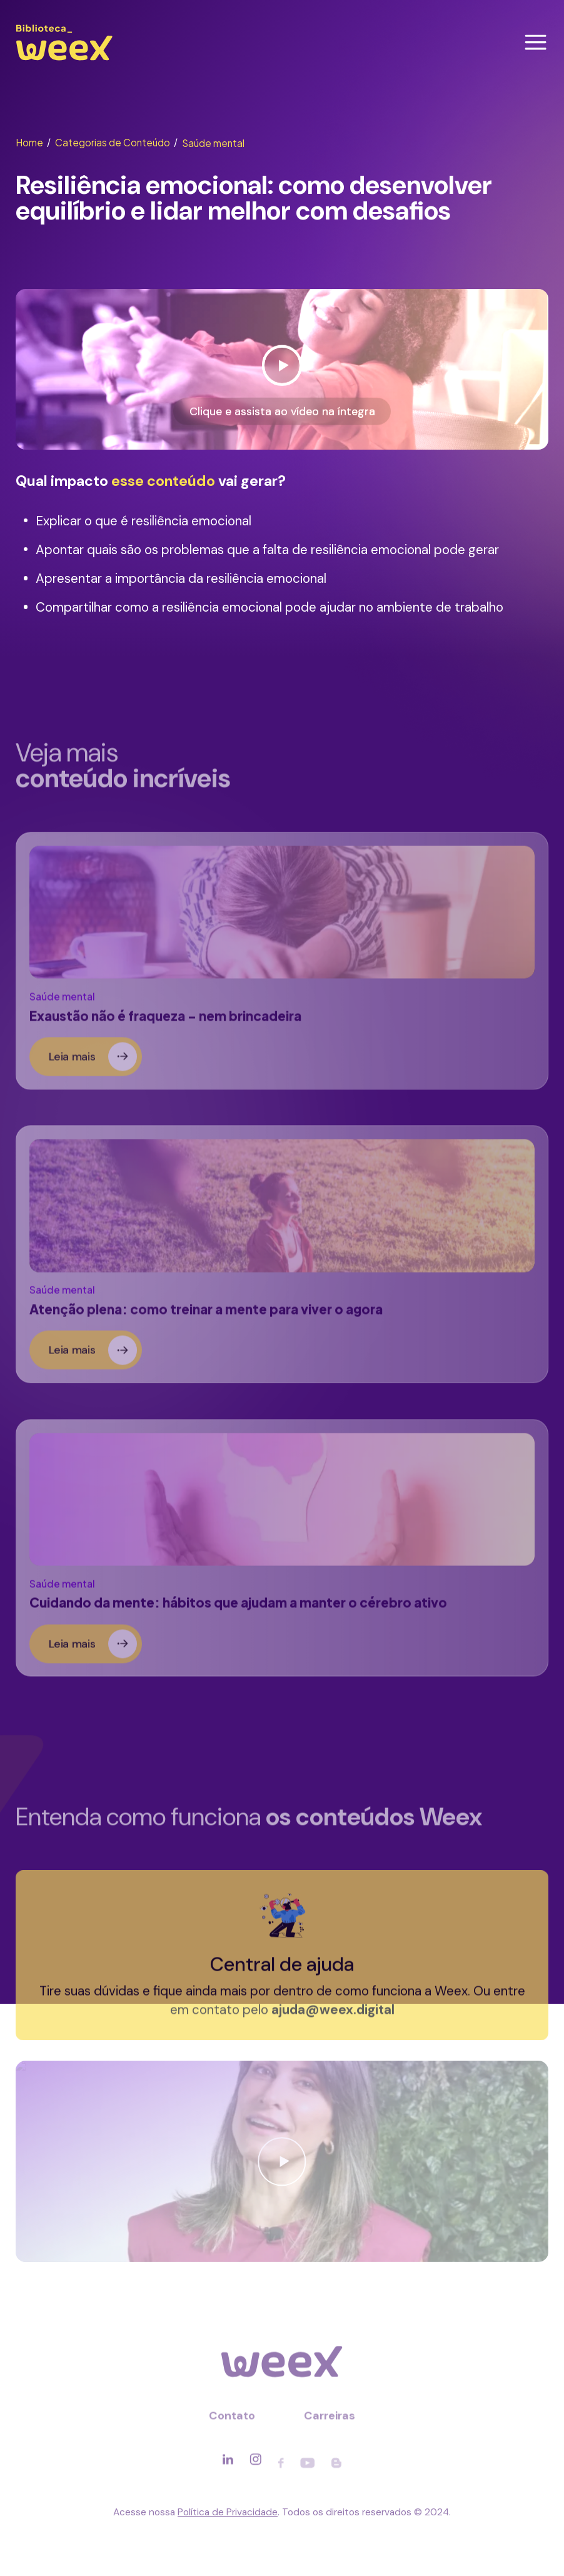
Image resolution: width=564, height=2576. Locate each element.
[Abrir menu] (535, 42)
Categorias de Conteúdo (116, 142)
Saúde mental (213, 143)
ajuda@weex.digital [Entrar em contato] (333, 2016)
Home (33, 142)
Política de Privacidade (228, 2512)
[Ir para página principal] (64, 60)
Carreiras (329, 2420)
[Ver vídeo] (282, 369)
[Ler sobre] (282, 966)
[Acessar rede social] (228, 2465)
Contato (232, 2420)
